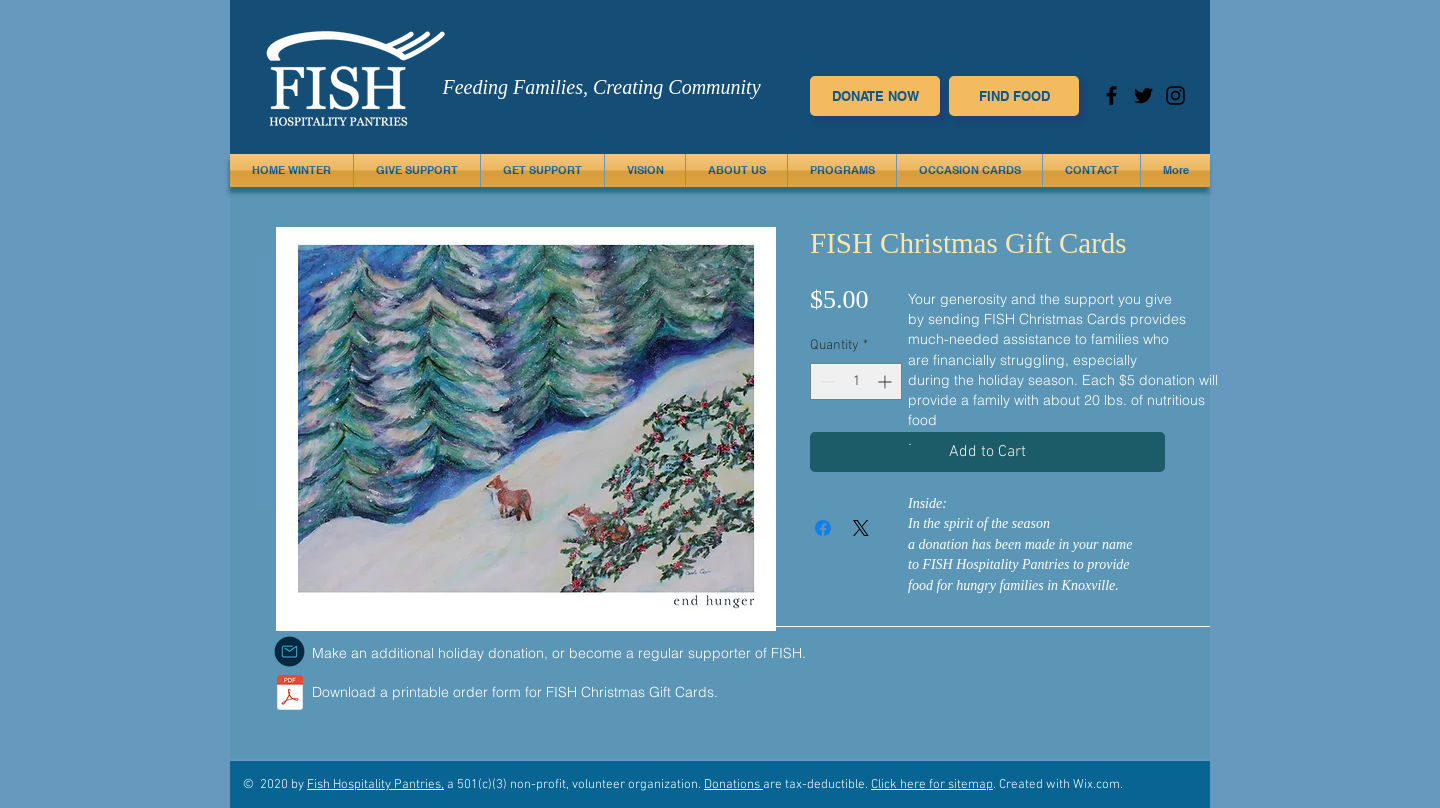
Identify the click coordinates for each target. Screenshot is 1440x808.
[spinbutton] (856, 381)
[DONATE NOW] (875, 96)
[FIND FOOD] (1014, 96)
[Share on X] (861, 528)
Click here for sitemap (932, 785)
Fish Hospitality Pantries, (375, 785)
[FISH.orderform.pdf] (289, 695)
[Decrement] (825, 381)
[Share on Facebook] (823, 528)
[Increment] (886, 381)
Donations (733, 785)
